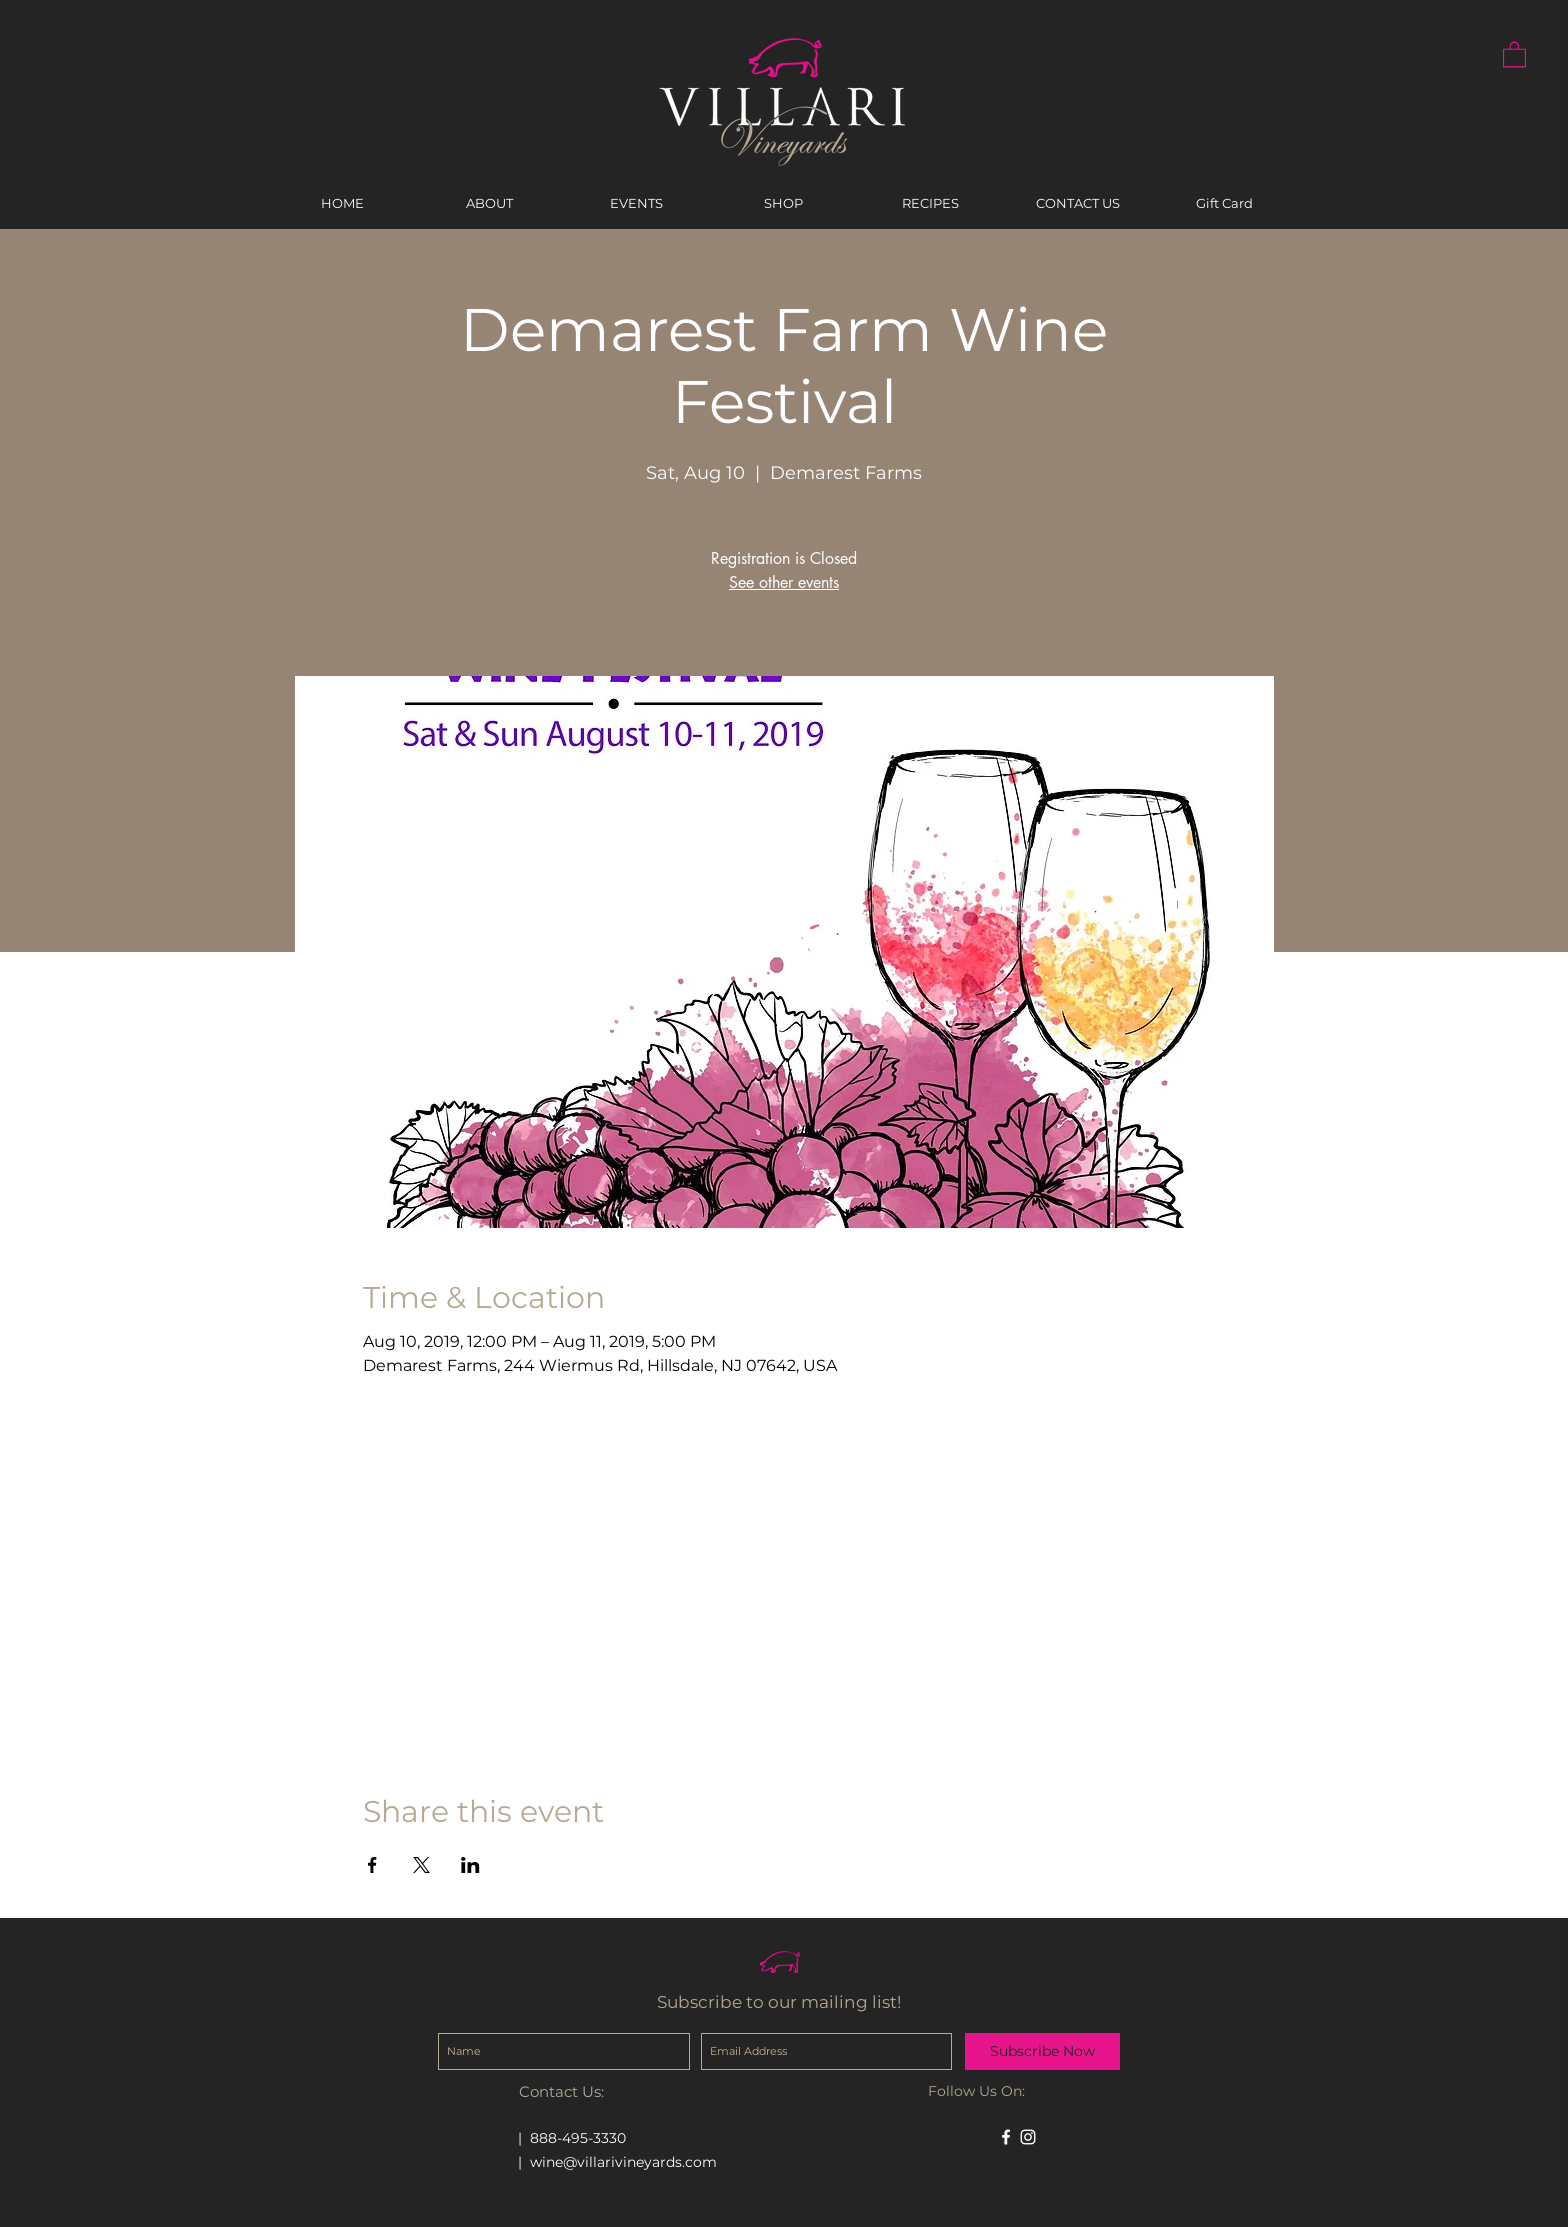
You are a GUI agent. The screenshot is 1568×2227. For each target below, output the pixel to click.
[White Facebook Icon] (1006, 2137)
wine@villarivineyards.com (623, 2162)
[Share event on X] (421, 1865)
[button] (1514, 53)
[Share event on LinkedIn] (470, 1865)
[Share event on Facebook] (372, 1865)
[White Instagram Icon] (1028, 2137)
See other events (784, 582)
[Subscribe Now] (1042, 2051)
